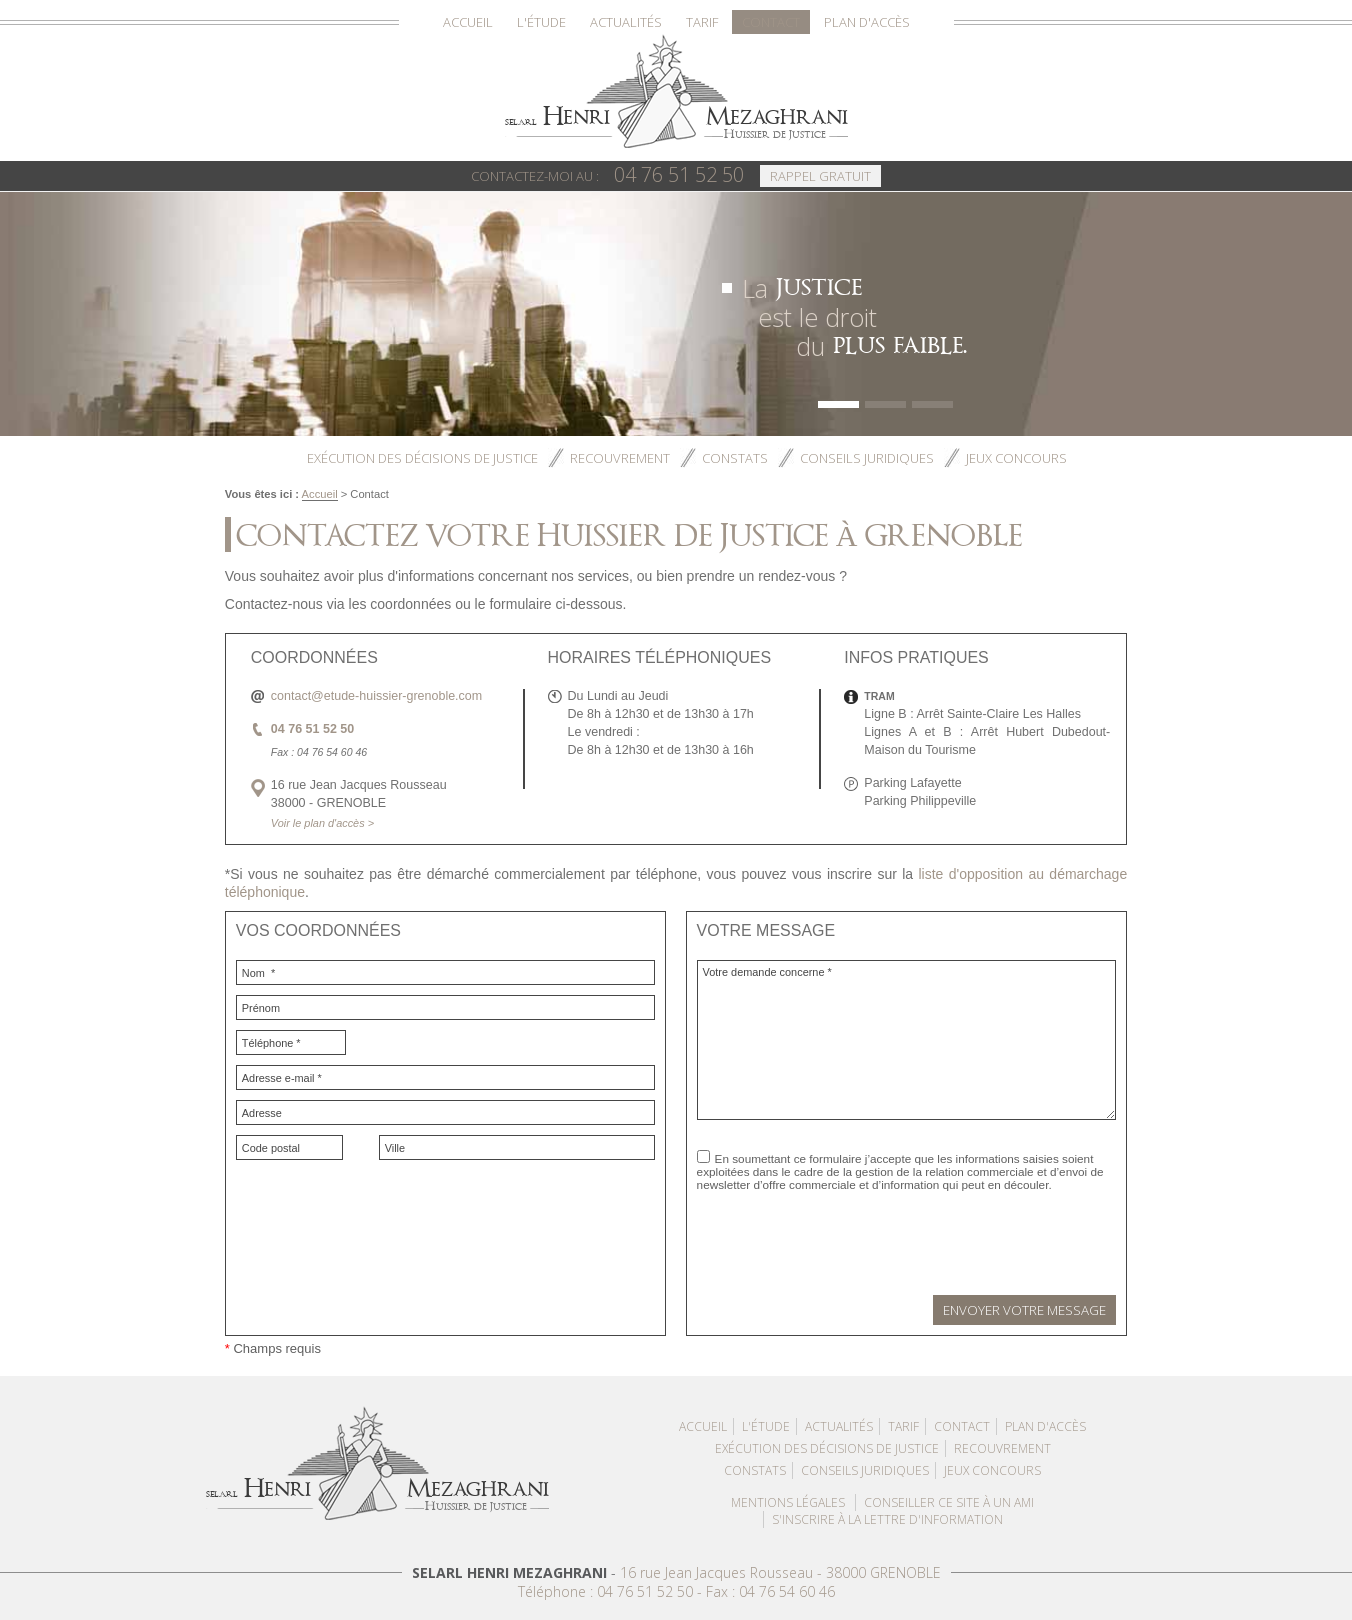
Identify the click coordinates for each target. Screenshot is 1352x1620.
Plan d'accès (867, 22)
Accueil (468, 22)
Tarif (702, 22)
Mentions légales (788, 1502)
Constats (735, 458)
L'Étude (541, 22)
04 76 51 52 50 (608, 174)
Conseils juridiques (867, 458)
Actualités (626, 22)
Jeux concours (1016, 458)
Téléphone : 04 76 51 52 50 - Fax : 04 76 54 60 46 (676, 1591)
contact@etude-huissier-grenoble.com (376, 696)
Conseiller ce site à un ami (949, 1502)
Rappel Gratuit (820, 176)
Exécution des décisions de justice (422, 458)
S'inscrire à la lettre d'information (887, 1519)
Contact (771, 22)
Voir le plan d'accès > (322, 823)
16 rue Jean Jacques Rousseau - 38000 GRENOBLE (780, 1572)
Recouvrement (620, 458)
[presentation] (849, 1226)
